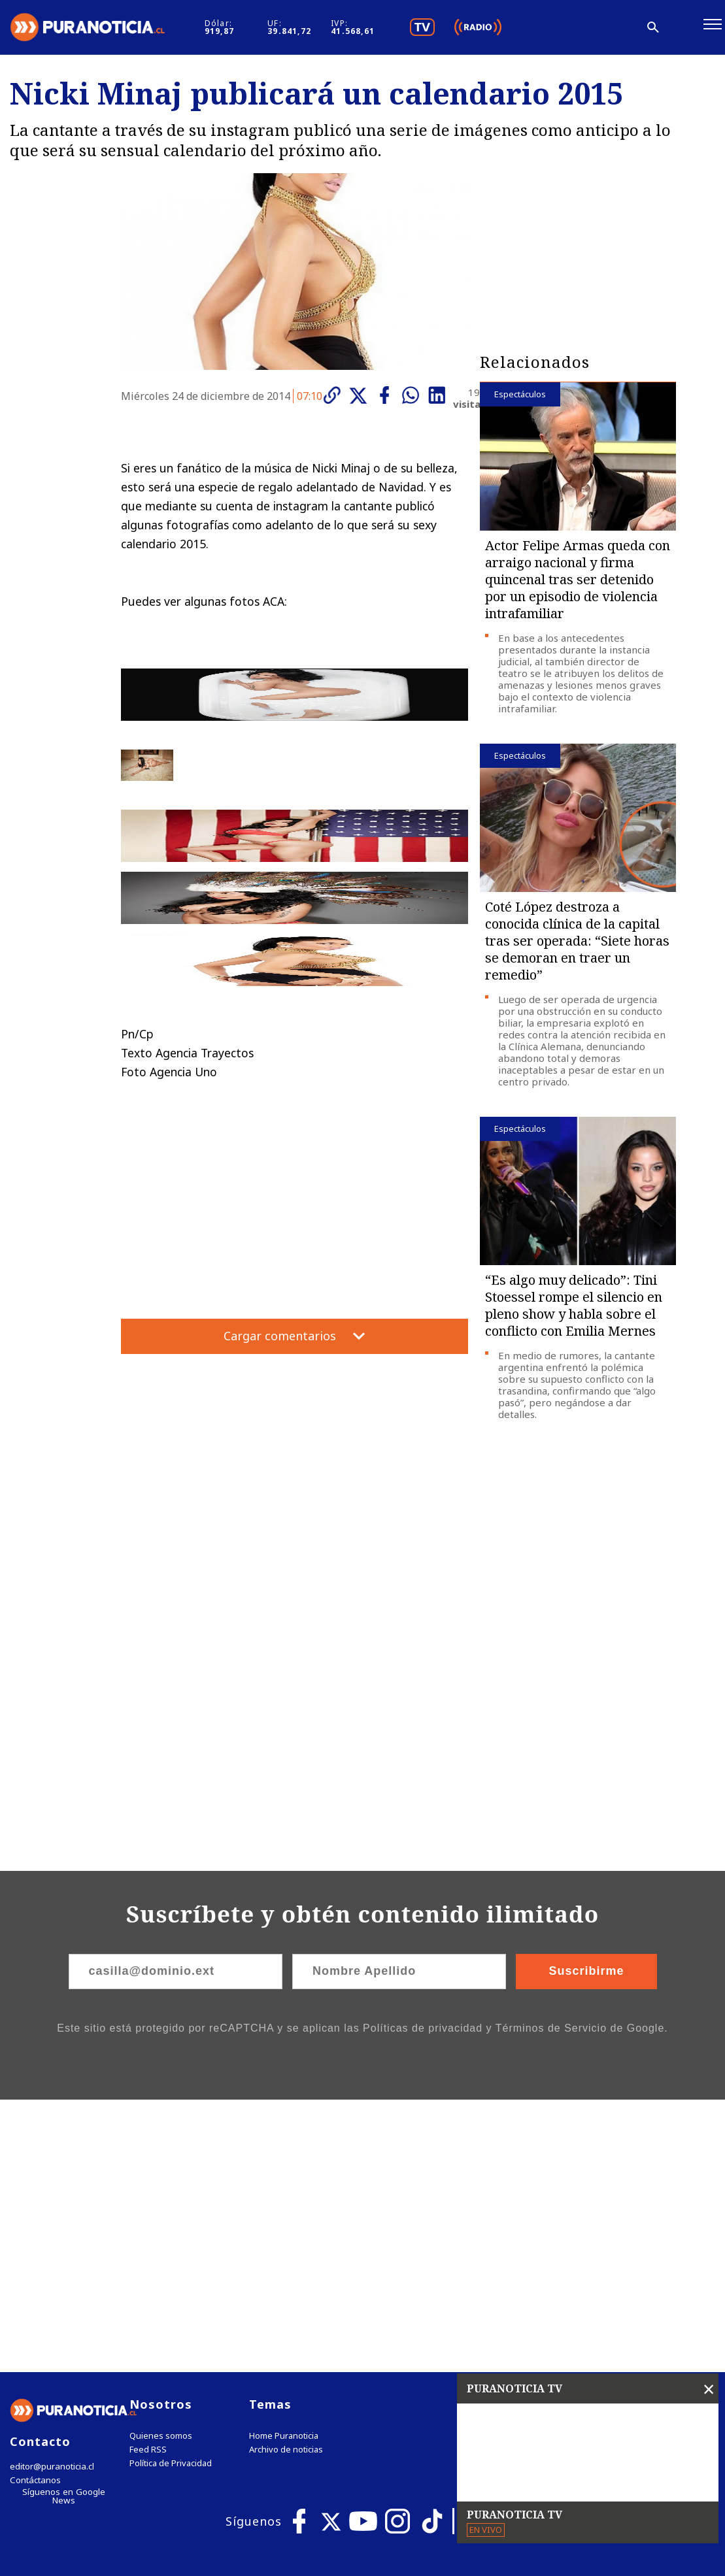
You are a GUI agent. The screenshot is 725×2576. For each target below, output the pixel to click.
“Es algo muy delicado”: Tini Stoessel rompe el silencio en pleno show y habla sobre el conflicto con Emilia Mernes (573, 1310)
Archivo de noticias (286, 2183)
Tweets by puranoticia (543, 2137)
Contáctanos (34, 2213)
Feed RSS (148, 2183)
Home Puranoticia (283, 2169)
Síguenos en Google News (63, 2227)
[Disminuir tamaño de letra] (580, 29)
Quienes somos (160, 2169)
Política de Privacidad (170, 2196)
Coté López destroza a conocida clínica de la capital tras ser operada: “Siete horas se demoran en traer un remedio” (577, 946)
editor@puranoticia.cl (51, 2200)
